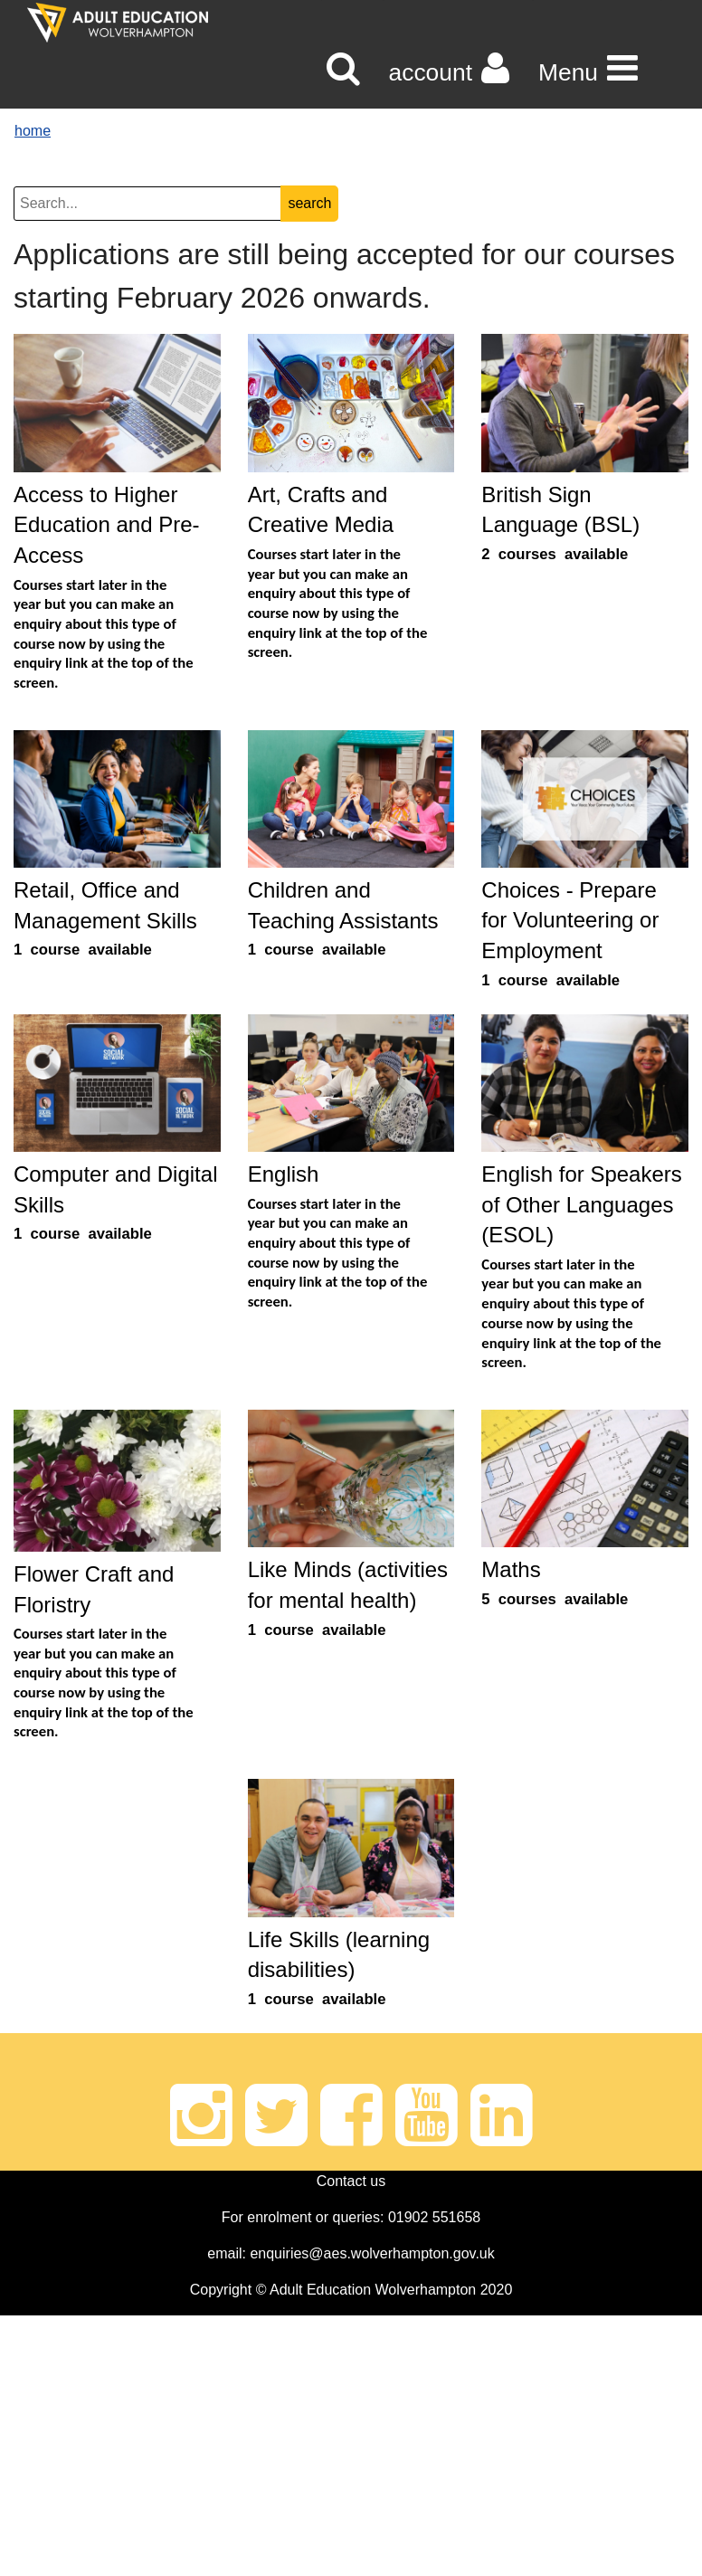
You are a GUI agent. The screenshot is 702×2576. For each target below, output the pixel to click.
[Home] (117, 22)
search (309, 203)
